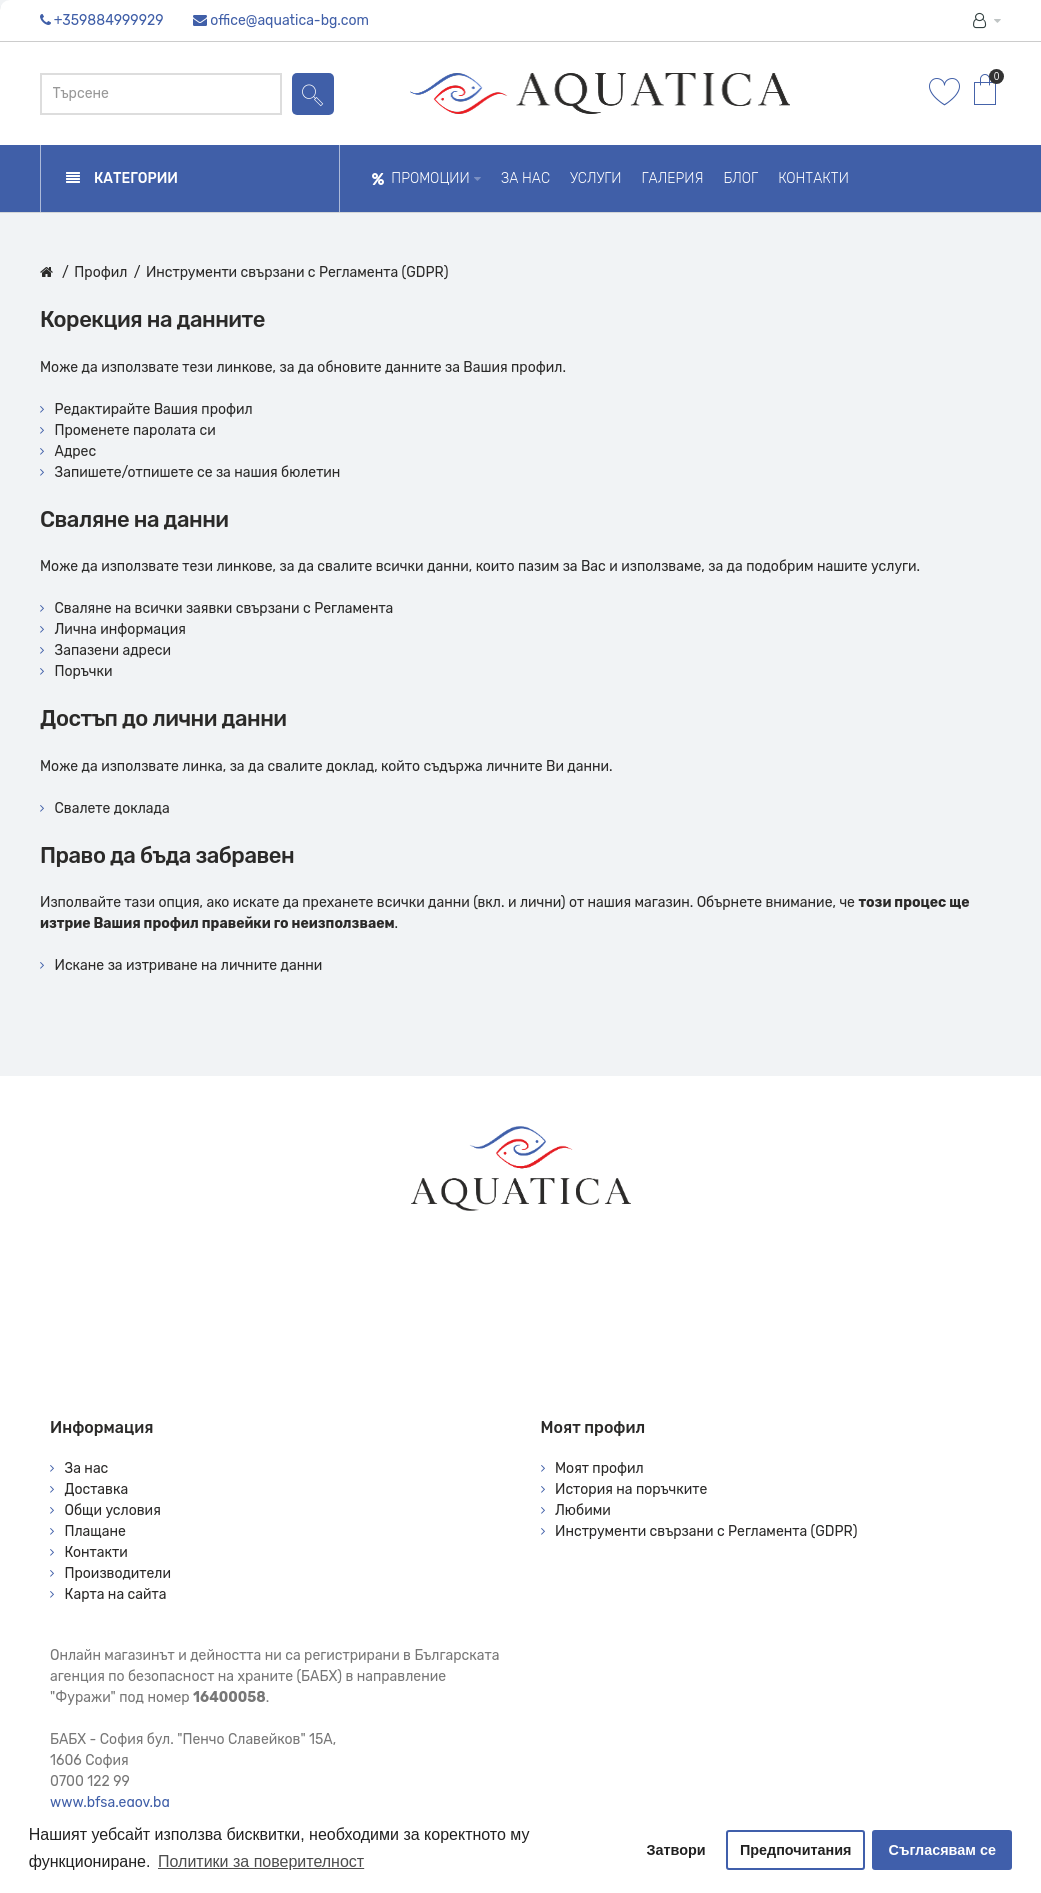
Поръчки (84, 671)
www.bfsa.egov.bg (110, 1802)
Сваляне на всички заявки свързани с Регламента (224, 608)
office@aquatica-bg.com (289, 20)
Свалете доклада (112, 808)
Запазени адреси (113, 650)
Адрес (76, 451)
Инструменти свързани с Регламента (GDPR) (297, 272)
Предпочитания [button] (796, 1850)
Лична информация (120, 629)
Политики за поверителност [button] (261, 1861)
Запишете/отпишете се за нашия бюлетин (198, 472)
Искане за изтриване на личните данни (189, 965)
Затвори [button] (676, 1850)
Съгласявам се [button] (942, 1850)
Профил (100, 272)
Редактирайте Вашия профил (154, 409)
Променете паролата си (135, 430)
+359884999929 (109, 20)
